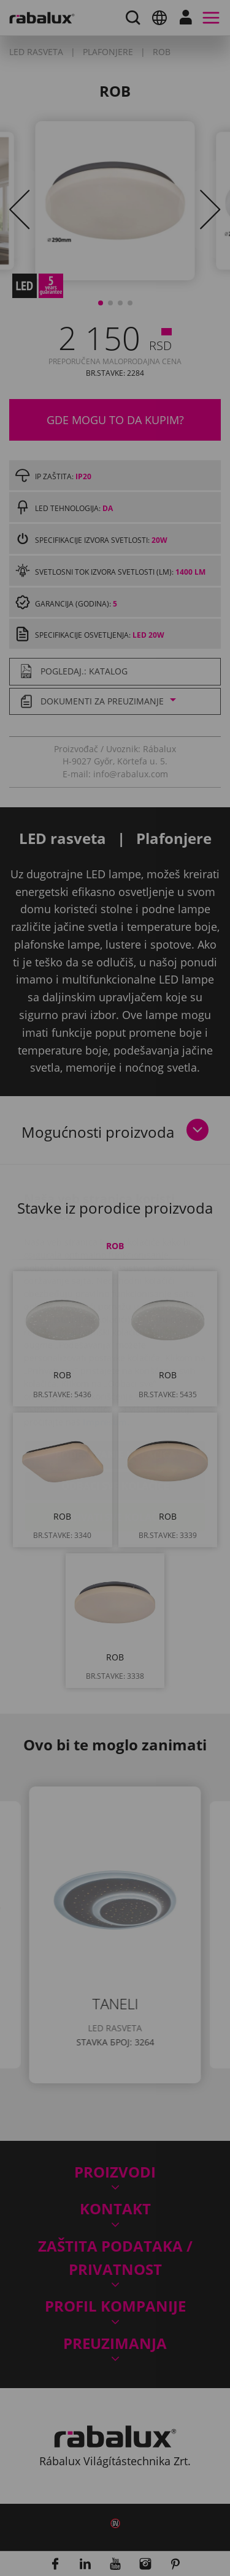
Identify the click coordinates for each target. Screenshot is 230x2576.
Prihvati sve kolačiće (115, 1444)
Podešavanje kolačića (115, 1382)
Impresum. (106, 1349)
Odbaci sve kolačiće (115, 1413)
